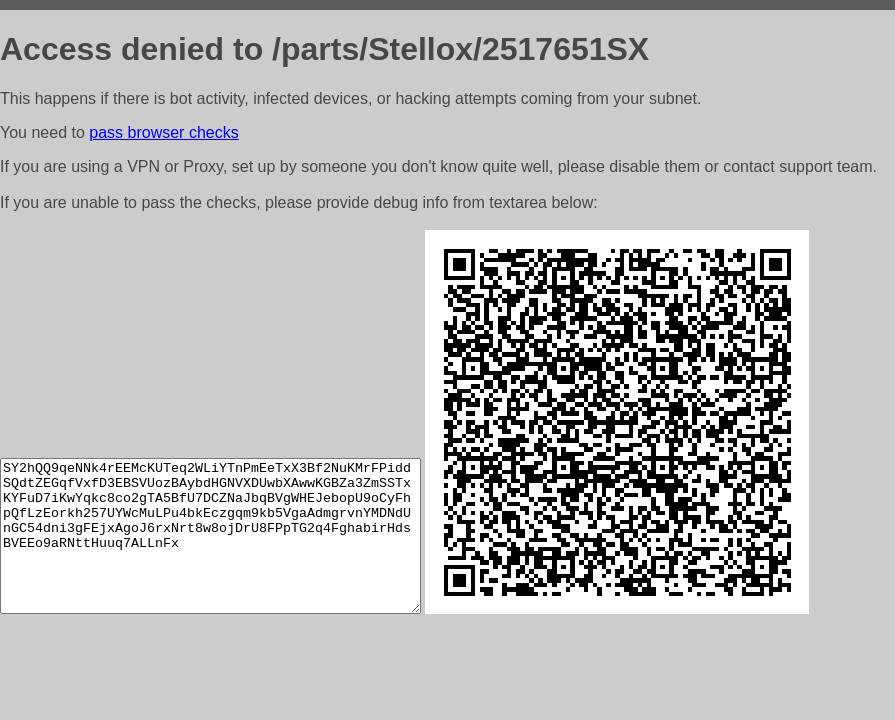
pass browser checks (163, 132)
